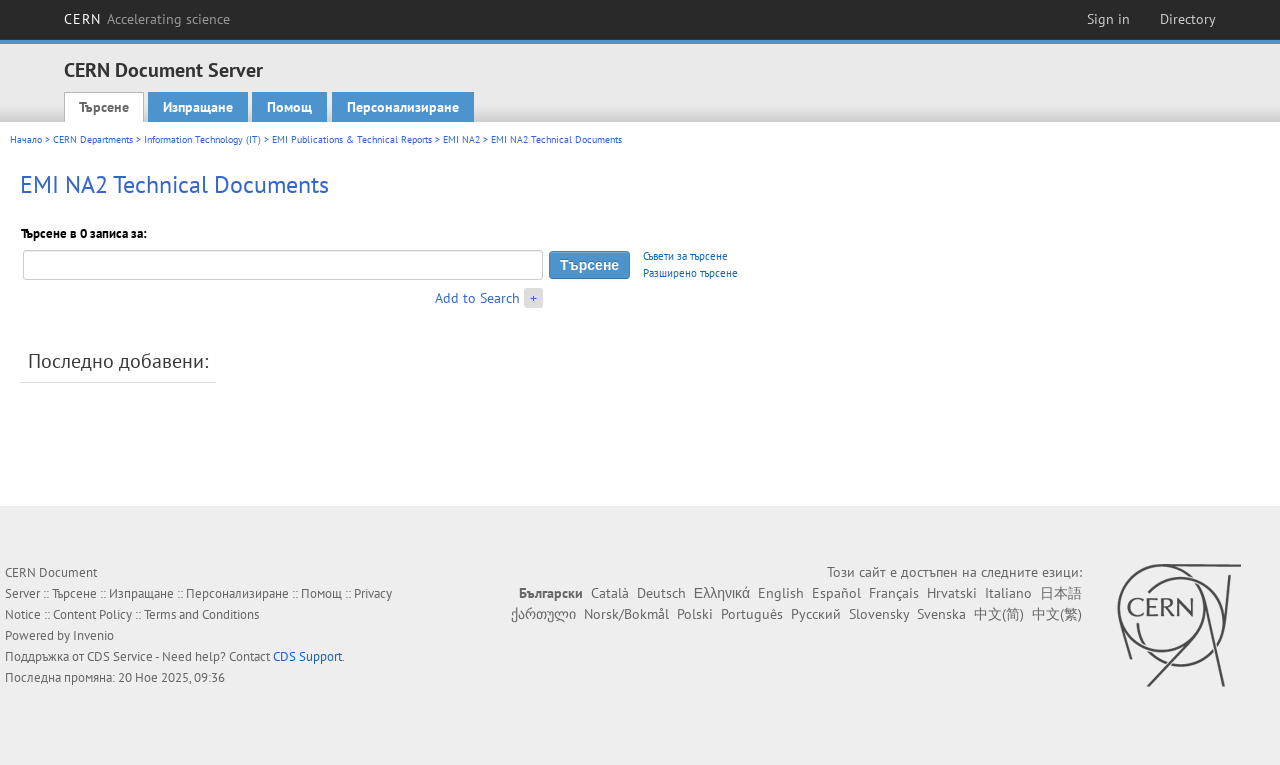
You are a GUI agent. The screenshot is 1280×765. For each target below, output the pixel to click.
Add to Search (477, 298)
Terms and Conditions (201, 614)
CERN (147, 19)
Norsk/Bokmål (626, 614)
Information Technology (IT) (202, 139)
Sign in (1108, 19)
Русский (816, 614)
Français (894, 593)
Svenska (941, 614)
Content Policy (92, 614)
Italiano (1008, 593)
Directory (1188, 19)
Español (836, 593)
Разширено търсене (690, 273)
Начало (26, 139)
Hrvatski (952, 593)
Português (752, 614)
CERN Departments (93, 139)
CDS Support (307, 656)
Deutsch (661, 593)
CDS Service (120, 656)
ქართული (543, 614)
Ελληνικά (722, 593)
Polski (695, 614)
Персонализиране (403, 107)
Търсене (104, 107)
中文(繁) (1057, 614)
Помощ (289, 107)
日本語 (1061, 593)
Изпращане (198, 107)
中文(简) (999, 614)
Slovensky (879, 614)
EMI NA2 (461, 139)
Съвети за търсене (685, 256)
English (781, 593)
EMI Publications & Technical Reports (352, 139)
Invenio (93, 635)
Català (610, 593)
